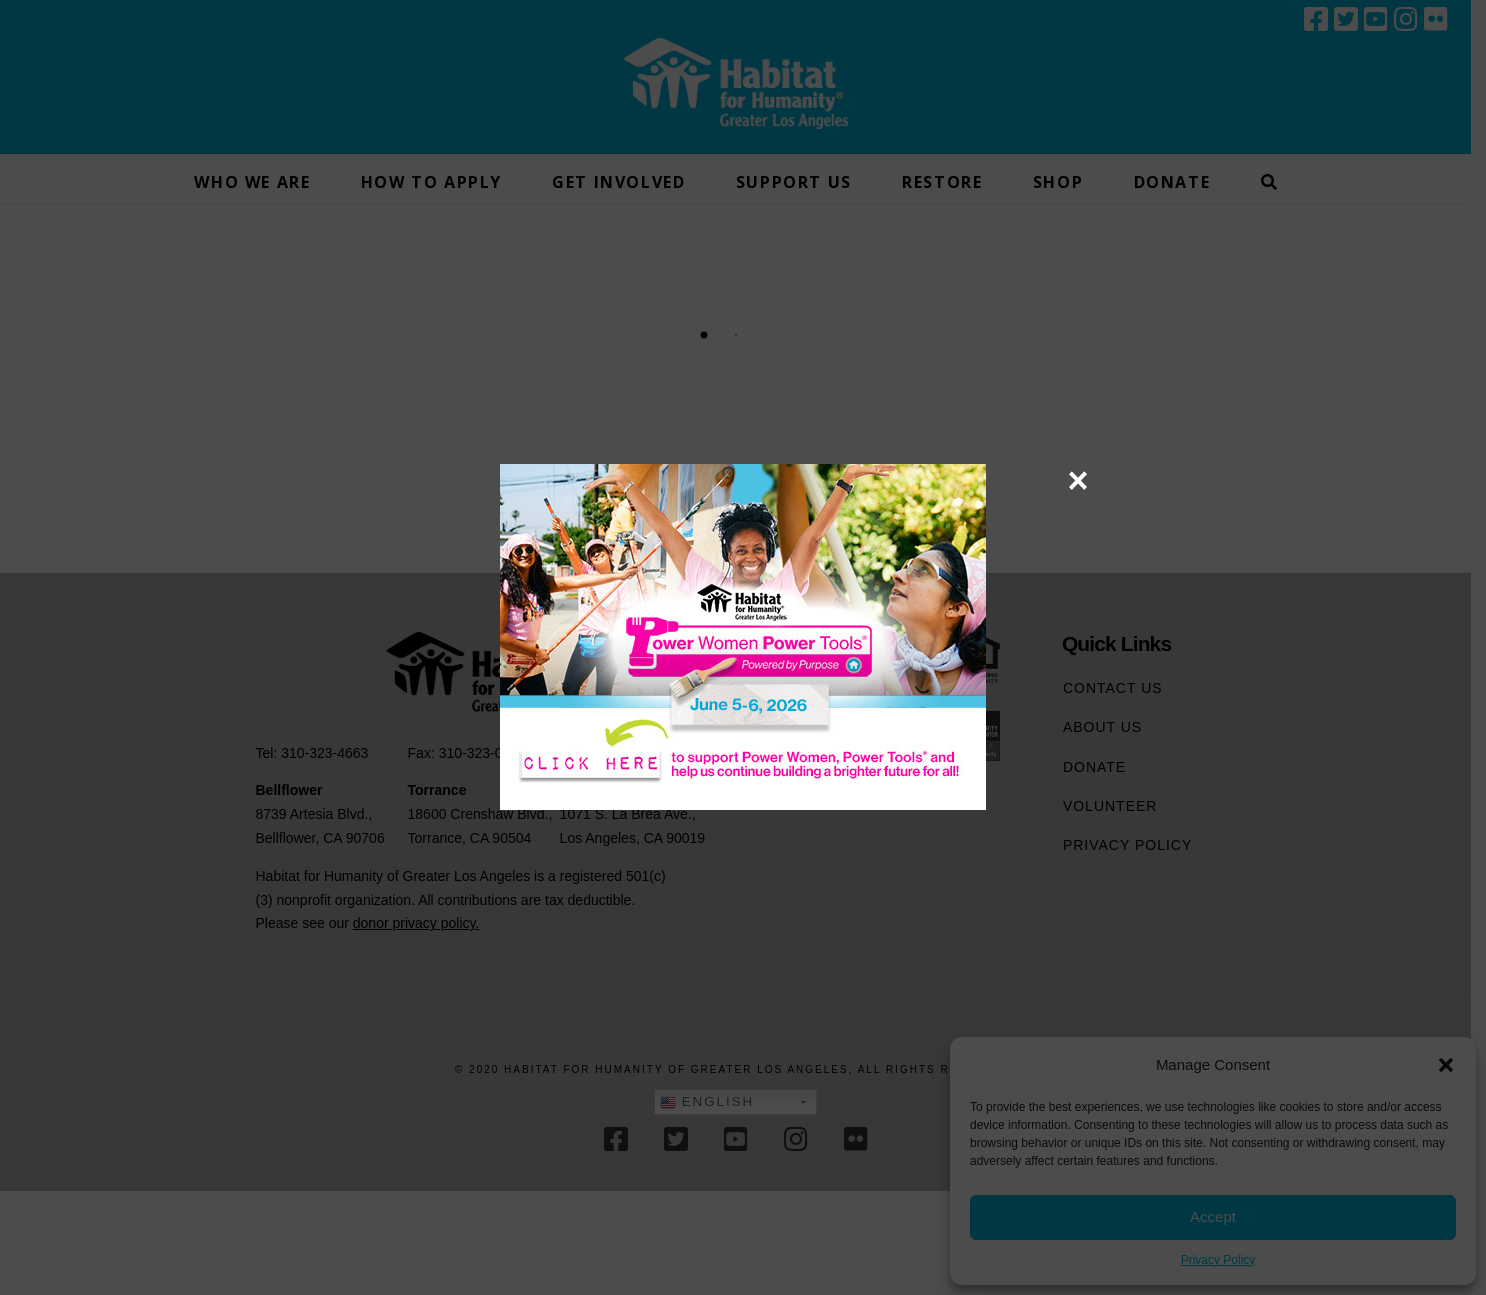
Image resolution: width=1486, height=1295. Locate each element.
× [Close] (1077, 480)
